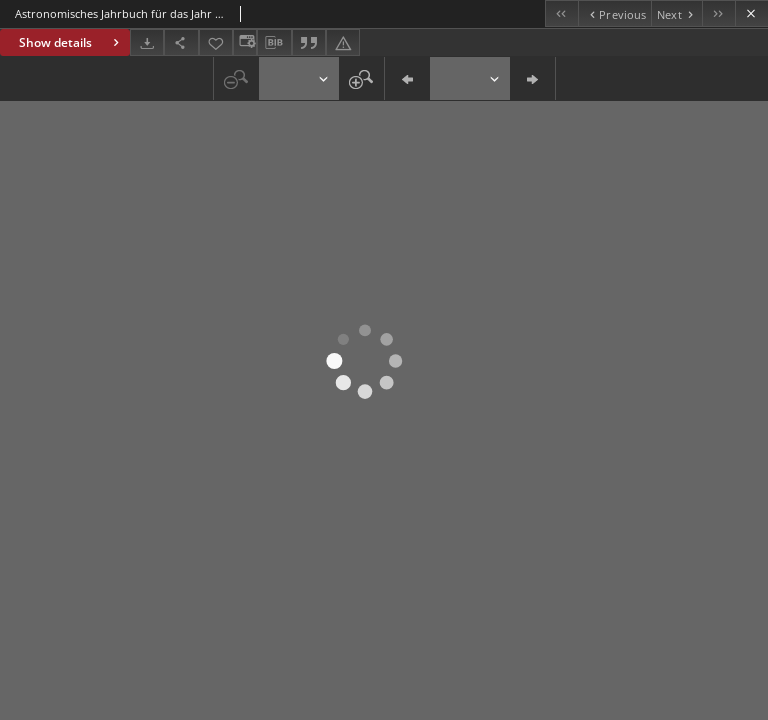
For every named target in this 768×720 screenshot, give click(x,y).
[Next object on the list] (676, 13)
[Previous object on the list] (614, 13)
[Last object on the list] (718, 13)
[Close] (751, 13)
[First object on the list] (561, 13)
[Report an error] (343, 42)
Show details (71, 42)
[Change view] (245, 42)
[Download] (147, 42)
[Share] (181, 42)
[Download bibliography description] (274, 43)
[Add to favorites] (216, 42)
